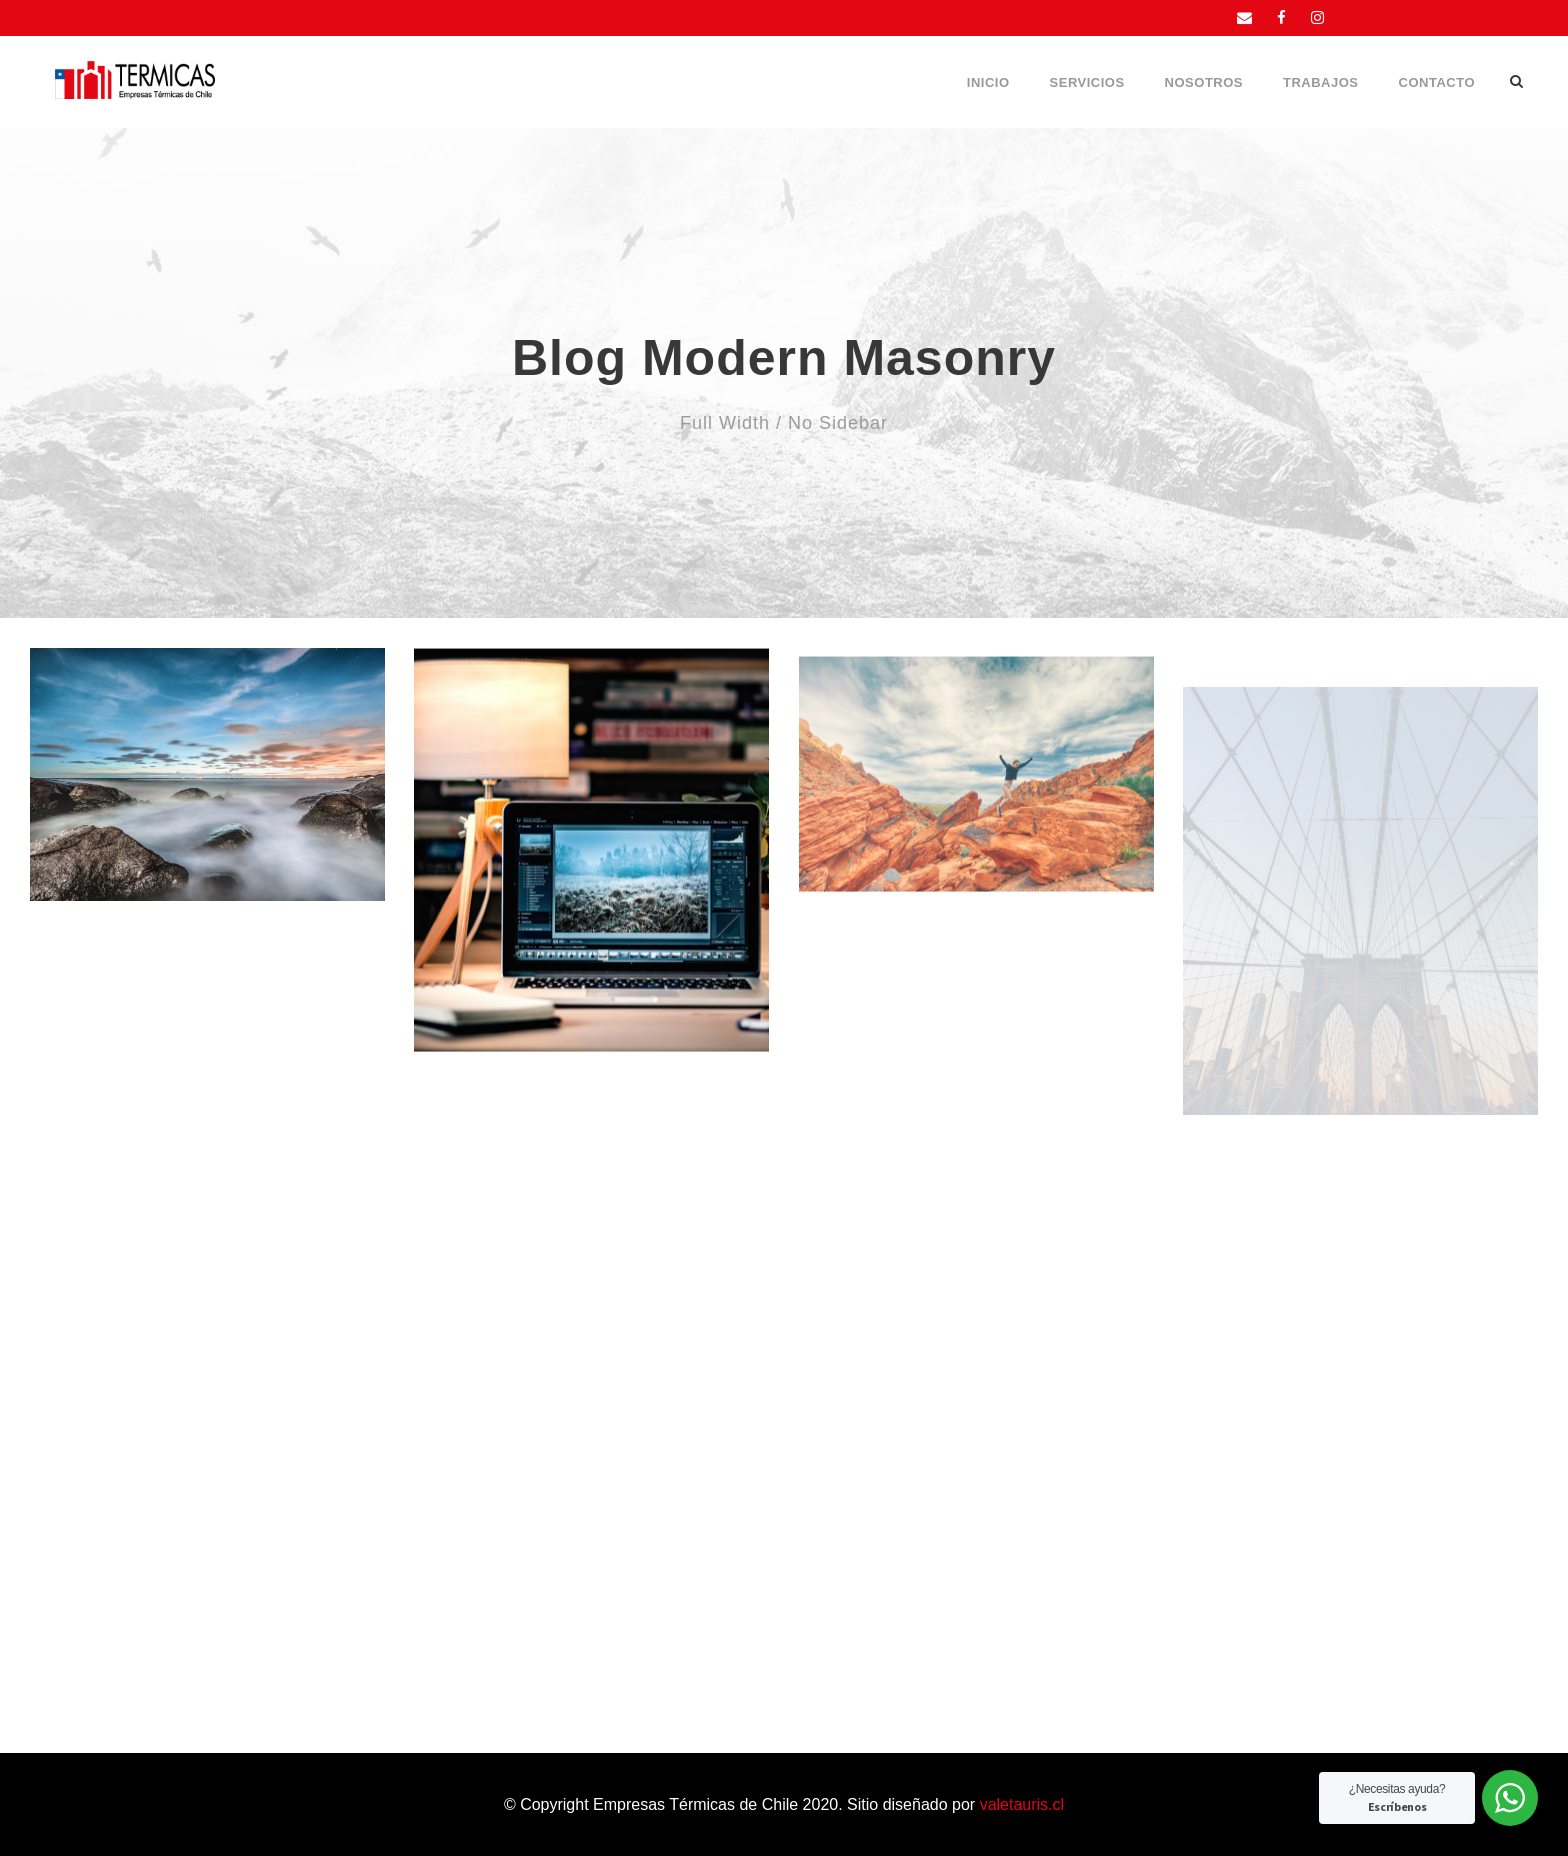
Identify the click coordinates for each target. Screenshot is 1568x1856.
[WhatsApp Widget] (1510, 1798)
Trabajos (1321, 82)
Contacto (1437, 82)
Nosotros (1204, 82)
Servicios (1087, 82)
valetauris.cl (1022, 1804)
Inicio (988, 82)
